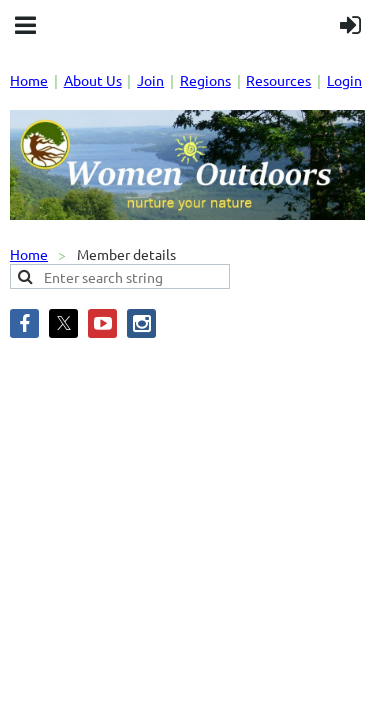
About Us (93, 80)
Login (344, 80)
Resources (278, 80)
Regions (205, 80)
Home (29, 80)
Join (150, 80)
